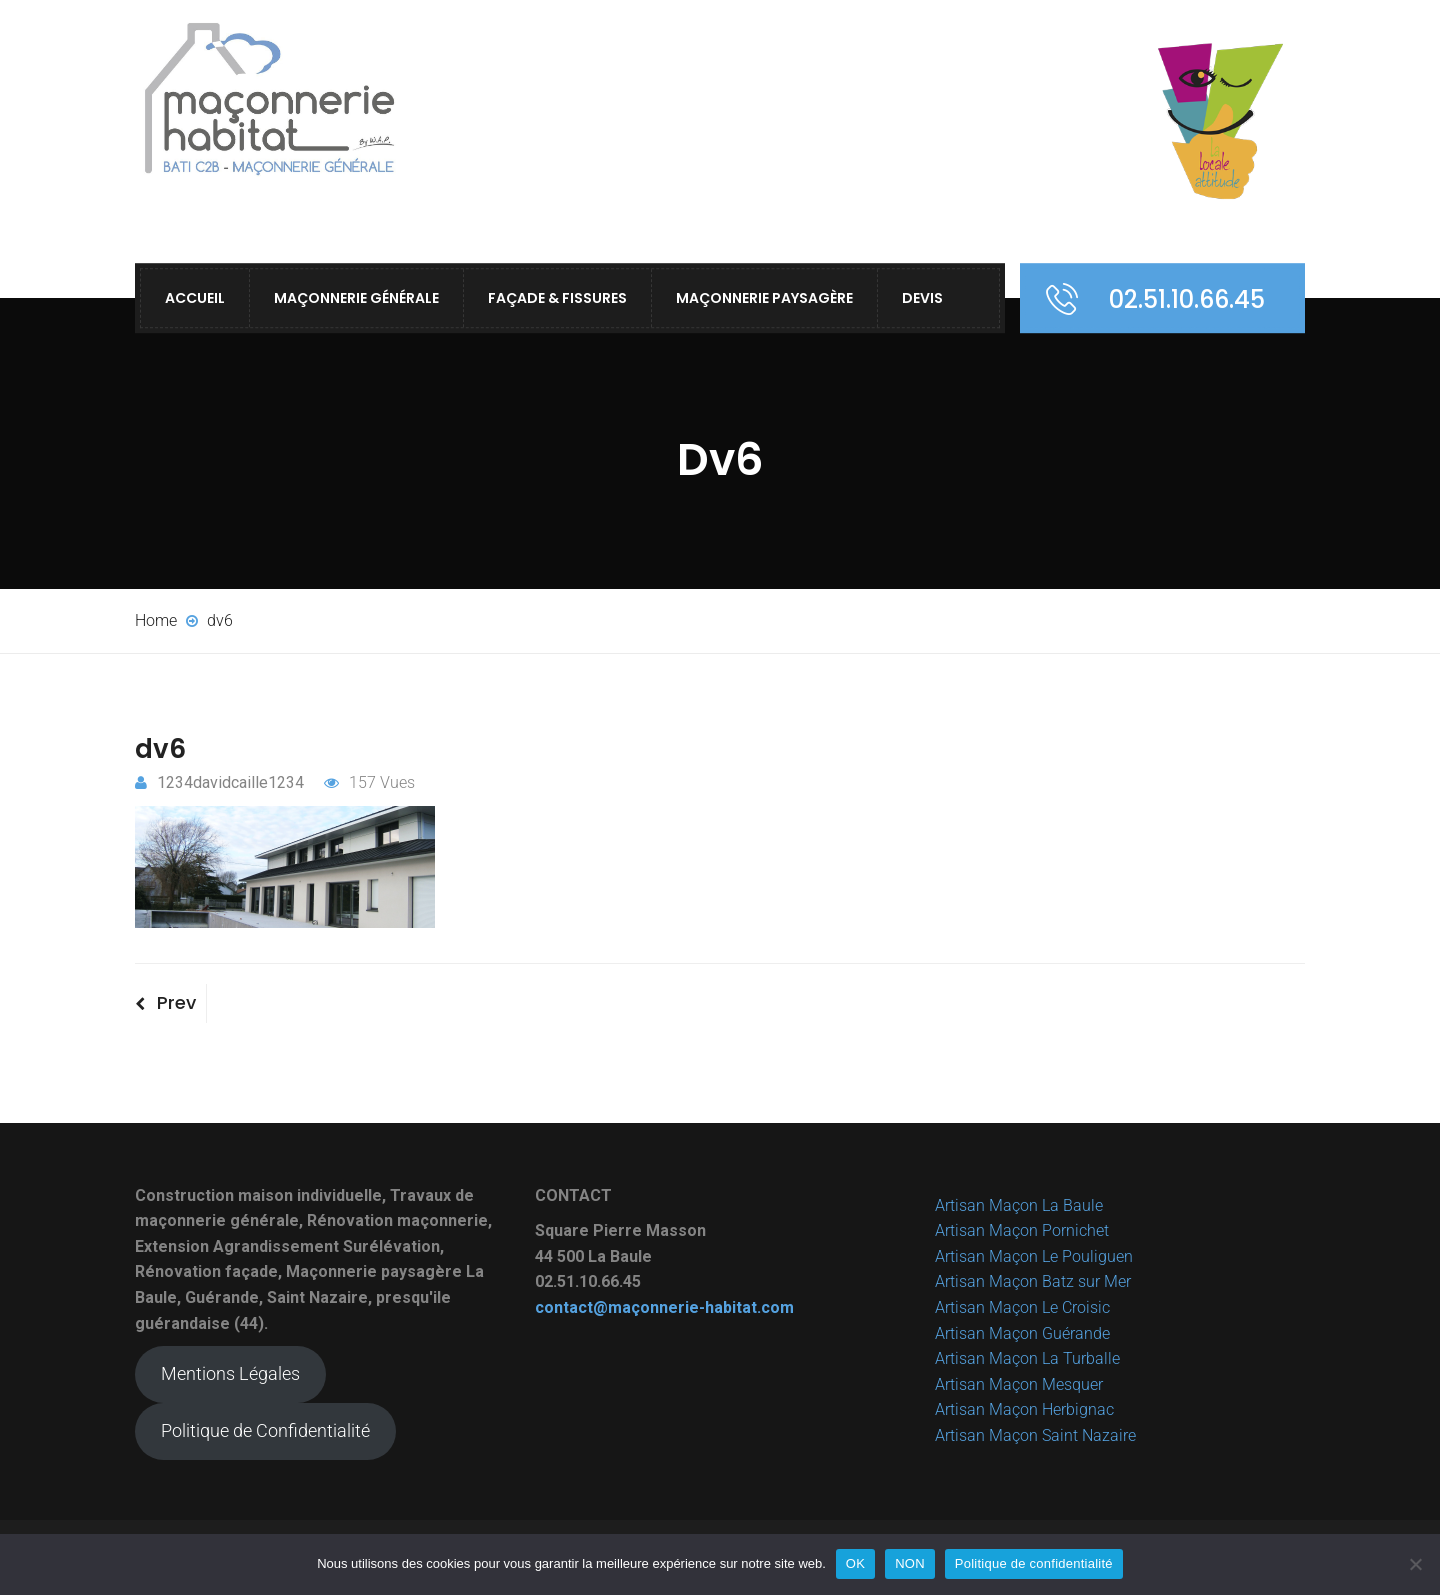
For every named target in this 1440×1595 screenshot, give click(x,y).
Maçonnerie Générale (356, 298)
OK (855, 1563)
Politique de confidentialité (1034, 1563)
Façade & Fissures (557, 298)
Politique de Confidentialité (265, 1430)
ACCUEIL (195, 298)
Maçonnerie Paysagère (764, 298)
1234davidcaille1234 (219, 782)
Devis (922, 298)
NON (910, 1563)
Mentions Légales (230, 1373)
